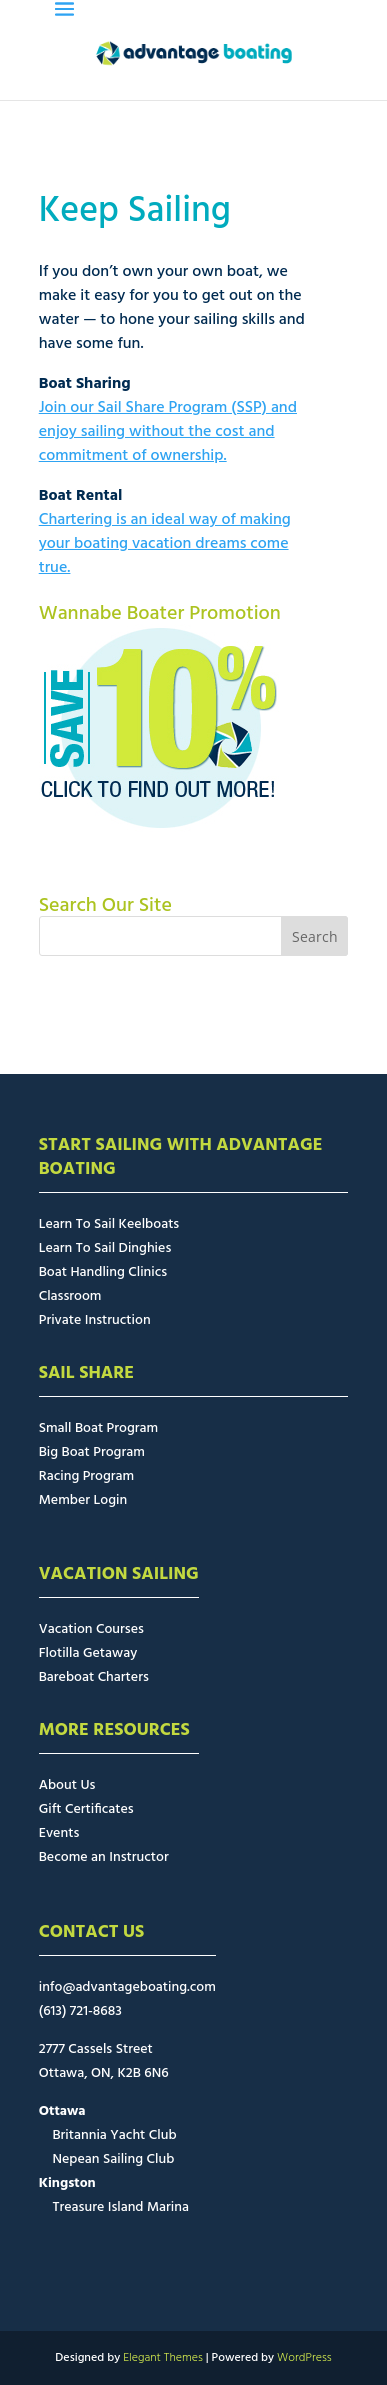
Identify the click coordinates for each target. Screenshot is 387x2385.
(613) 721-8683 (80, 2011)
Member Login (83, 1500)
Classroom (70, 1296)
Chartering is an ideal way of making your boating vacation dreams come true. (165, 544)
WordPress (304, 2358)
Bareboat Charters (94, 1677)
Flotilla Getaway (88, 1653)
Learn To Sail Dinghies (105, 1248)
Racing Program (86, 1476)
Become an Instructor (104, 1857)
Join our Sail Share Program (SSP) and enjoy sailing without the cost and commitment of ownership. (168, 432)
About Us (67, 1785)
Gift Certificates (86, 1809)
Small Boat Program (98, 1428)
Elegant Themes (163, 2358)
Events (59, 1833)
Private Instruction (95, 1320)
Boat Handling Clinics (103, 1272)
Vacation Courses (91, 1629)
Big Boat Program (92, 1452)
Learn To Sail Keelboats (109, 1224)
